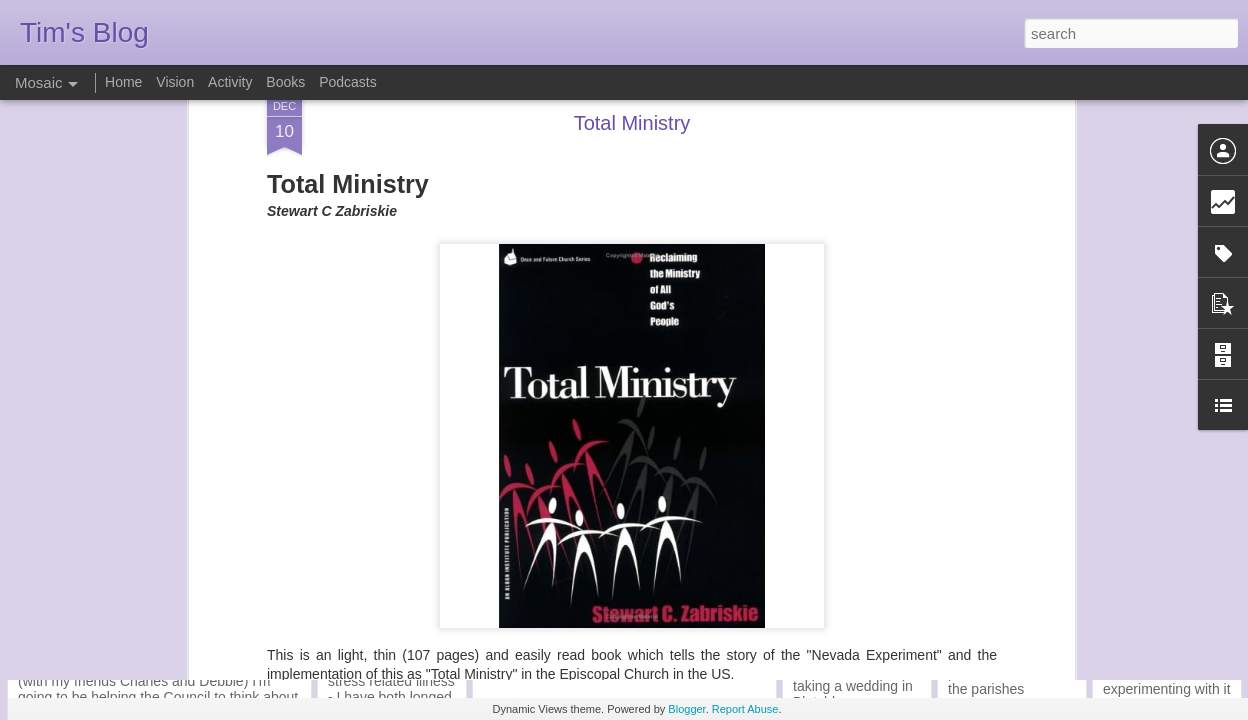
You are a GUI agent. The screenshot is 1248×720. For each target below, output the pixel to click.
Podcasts (348, 82)
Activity (230, 82)
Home (123, 82)
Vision (175, 82)
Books (285, 82)
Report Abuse (745, 709)
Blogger (686, 709)
